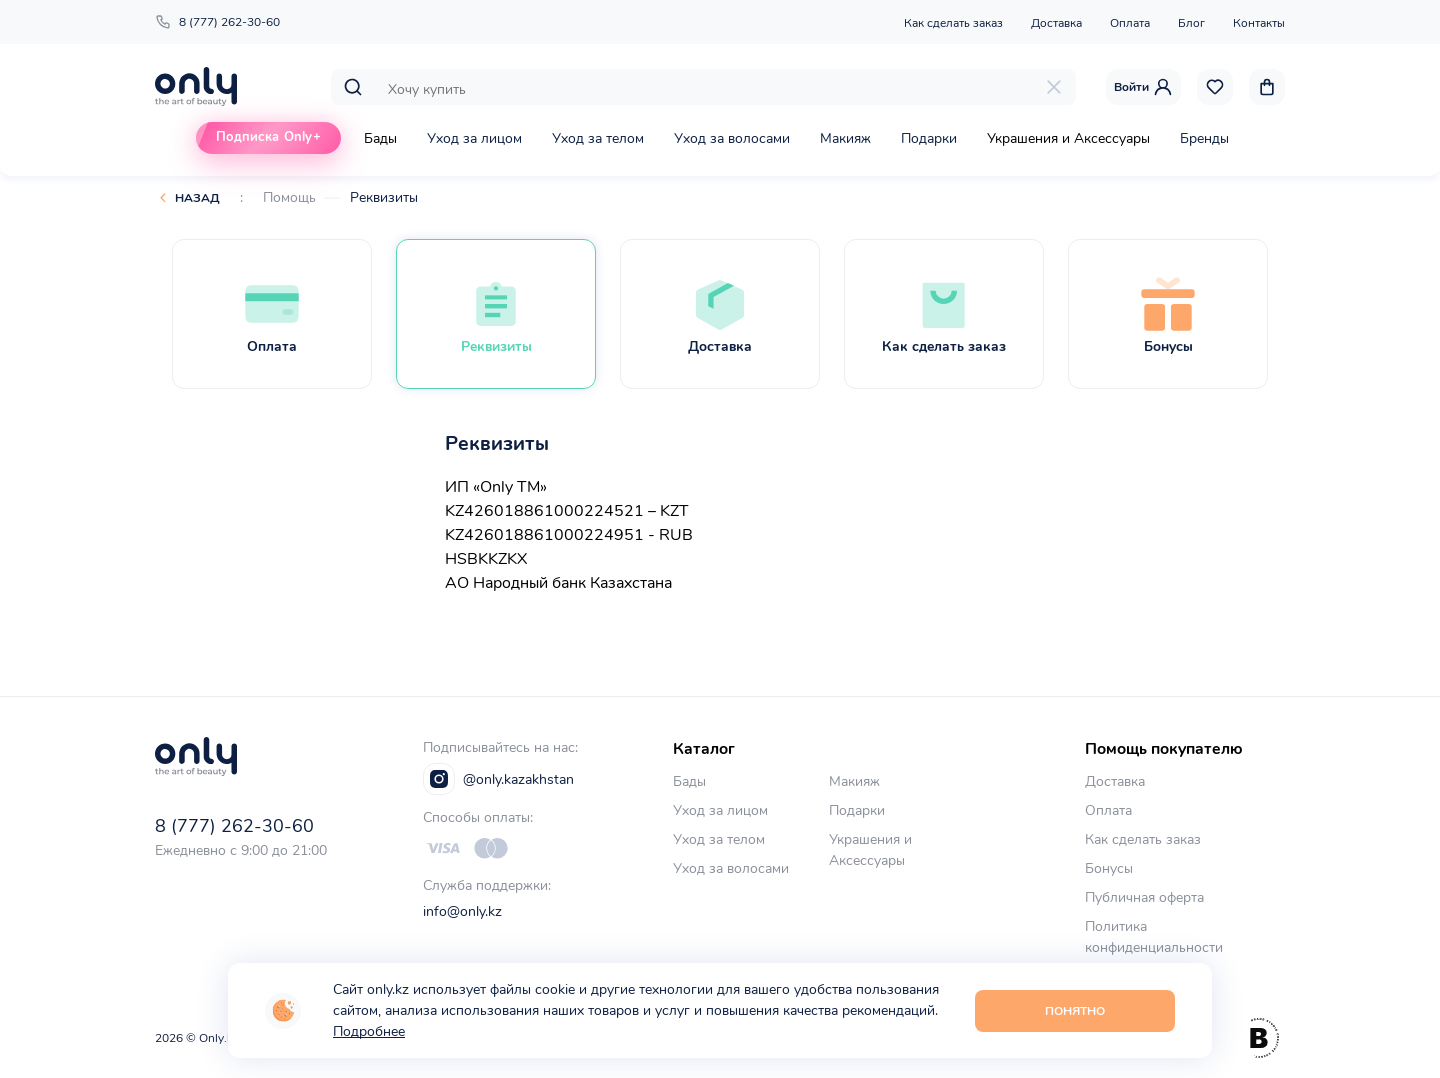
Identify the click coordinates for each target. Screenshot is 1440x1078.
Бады (380, 138)
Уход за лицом (474, 138)
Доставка (1056, 23)
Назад (197, 198)
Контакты (1259, 23)
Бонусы (1109, 868)
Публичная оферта (1144, 897)
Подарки (929, 138)
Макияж (845, 138)
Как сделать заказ (953, 23)
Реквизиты (384, 197)
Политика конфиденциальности (1154, 937)
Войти (1143, 87)
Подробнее (369, 1031)
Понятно (1075, 1011)
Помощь (289, 197)
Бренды (1204, 138)
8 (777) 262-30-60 (217, 22)
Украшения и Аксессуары (1068, 138)
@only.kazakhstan (498, 779)
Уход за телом (598, 138)
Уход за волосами (732, 138)
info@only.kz (462, 911)
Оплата (1130, 23)
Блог (1191, 23)
